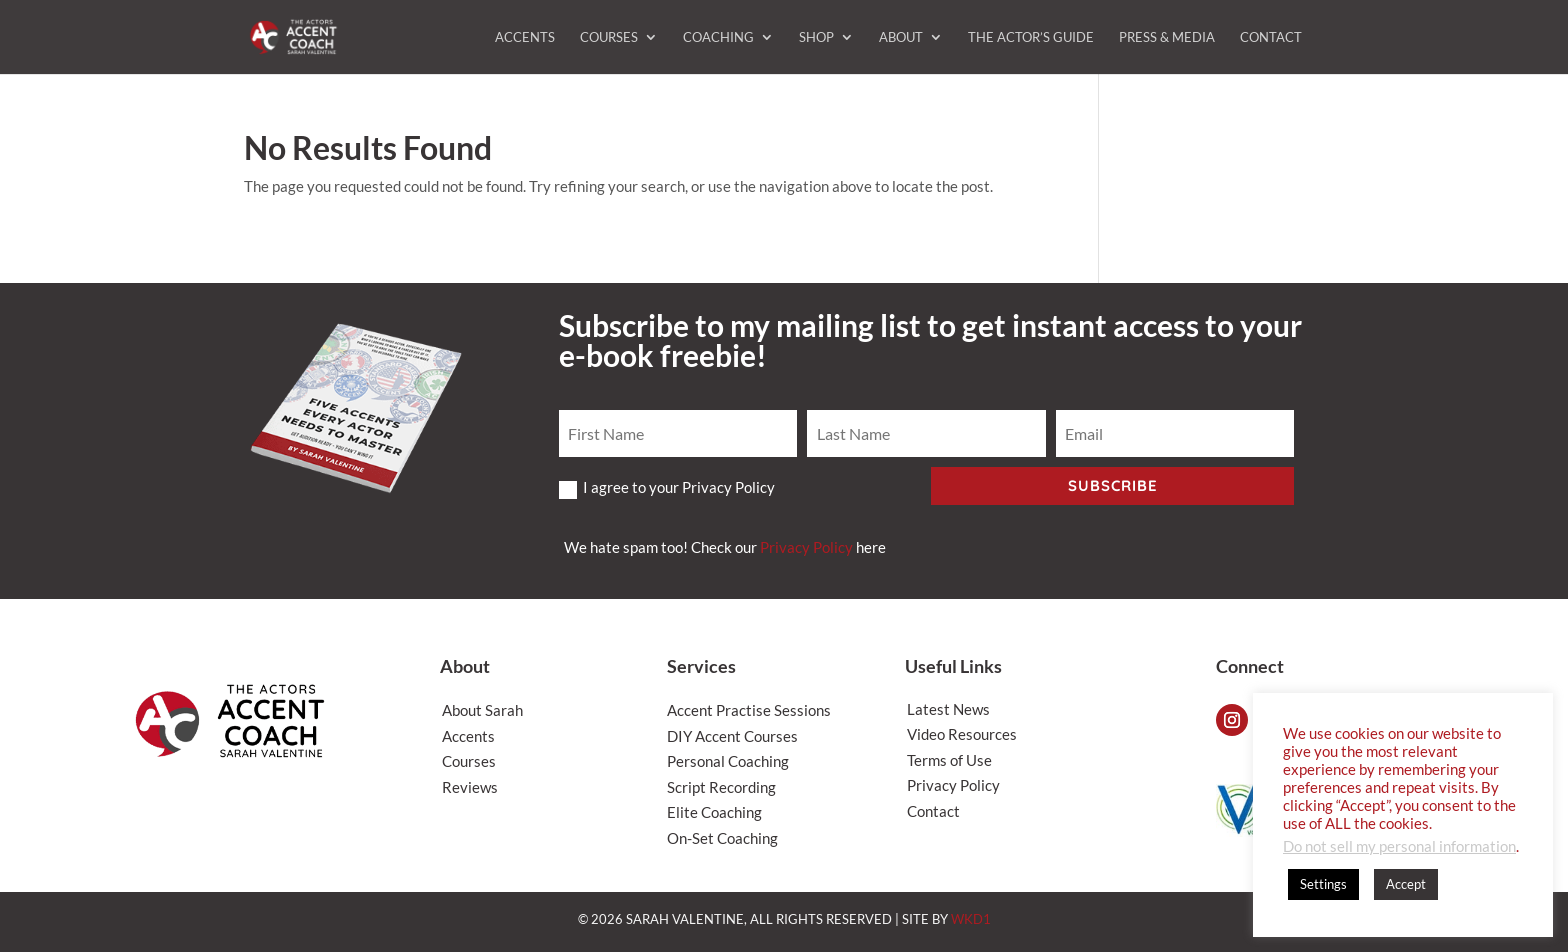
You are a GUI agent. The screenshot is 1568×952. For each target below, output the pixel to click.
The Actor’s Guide (1031, 37)
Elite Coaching (714, 812)
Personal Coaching (728, 761)
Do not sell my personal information (1399, 846)
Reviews (470, 787)
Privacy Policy (806, 547)
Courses (609, 37)
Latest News (948, 709)
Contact (1271, 37)
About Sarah (482, 710)
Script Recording (721, 787)
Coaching (718, 37)
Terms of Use (949, 760)
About (901, 37)
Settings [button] (1323, 884)
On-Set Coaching (722, 838)
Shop (816, 37)
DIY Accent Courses (732, 736)
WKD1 (971, 919)
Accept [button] (1406, 884)
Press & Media (1167, 37)
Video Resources (962, 734)
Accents (525, 37)
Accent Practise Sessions (749, 710)
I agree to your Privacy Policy (667, 488)
